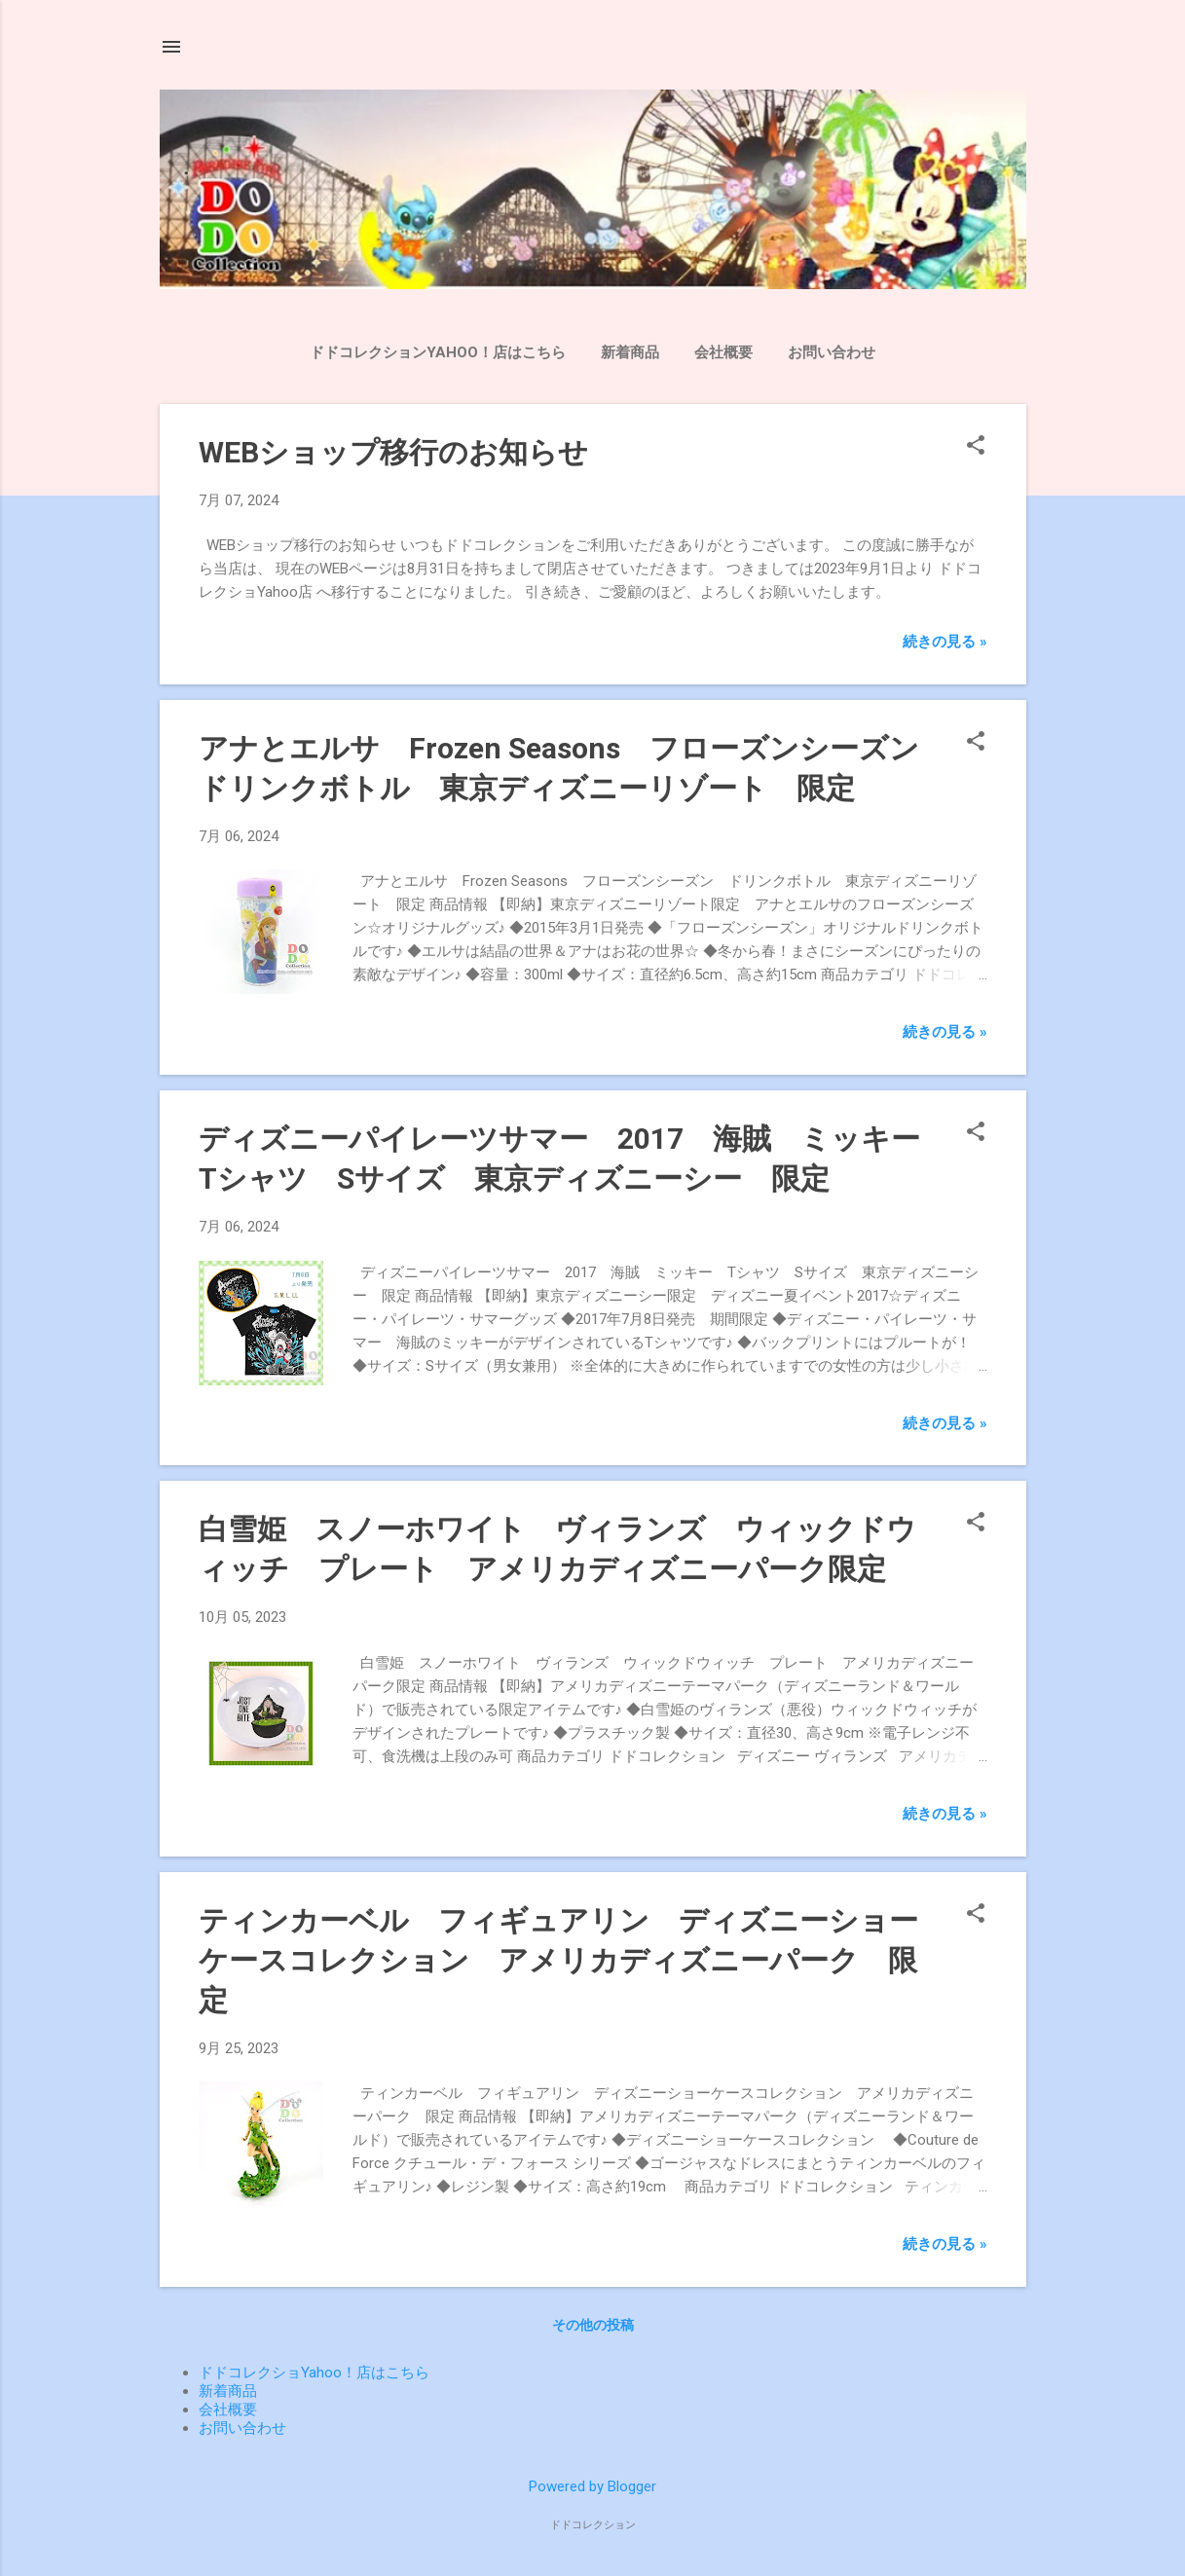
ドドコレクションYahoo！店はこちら (438, 352)
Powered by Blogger (592, 2486)
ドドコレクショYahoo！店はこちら (314, 2372)
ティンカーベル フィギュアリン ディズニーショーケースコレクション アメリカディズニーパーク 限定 (558, 1960)
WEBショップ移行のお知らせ (393, 452)
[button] (975, 446)
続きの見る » (945, 641)
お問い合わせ (831, 352)
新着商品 (630, 352)
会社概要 (723, 352)
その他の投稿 (593, 2325)
